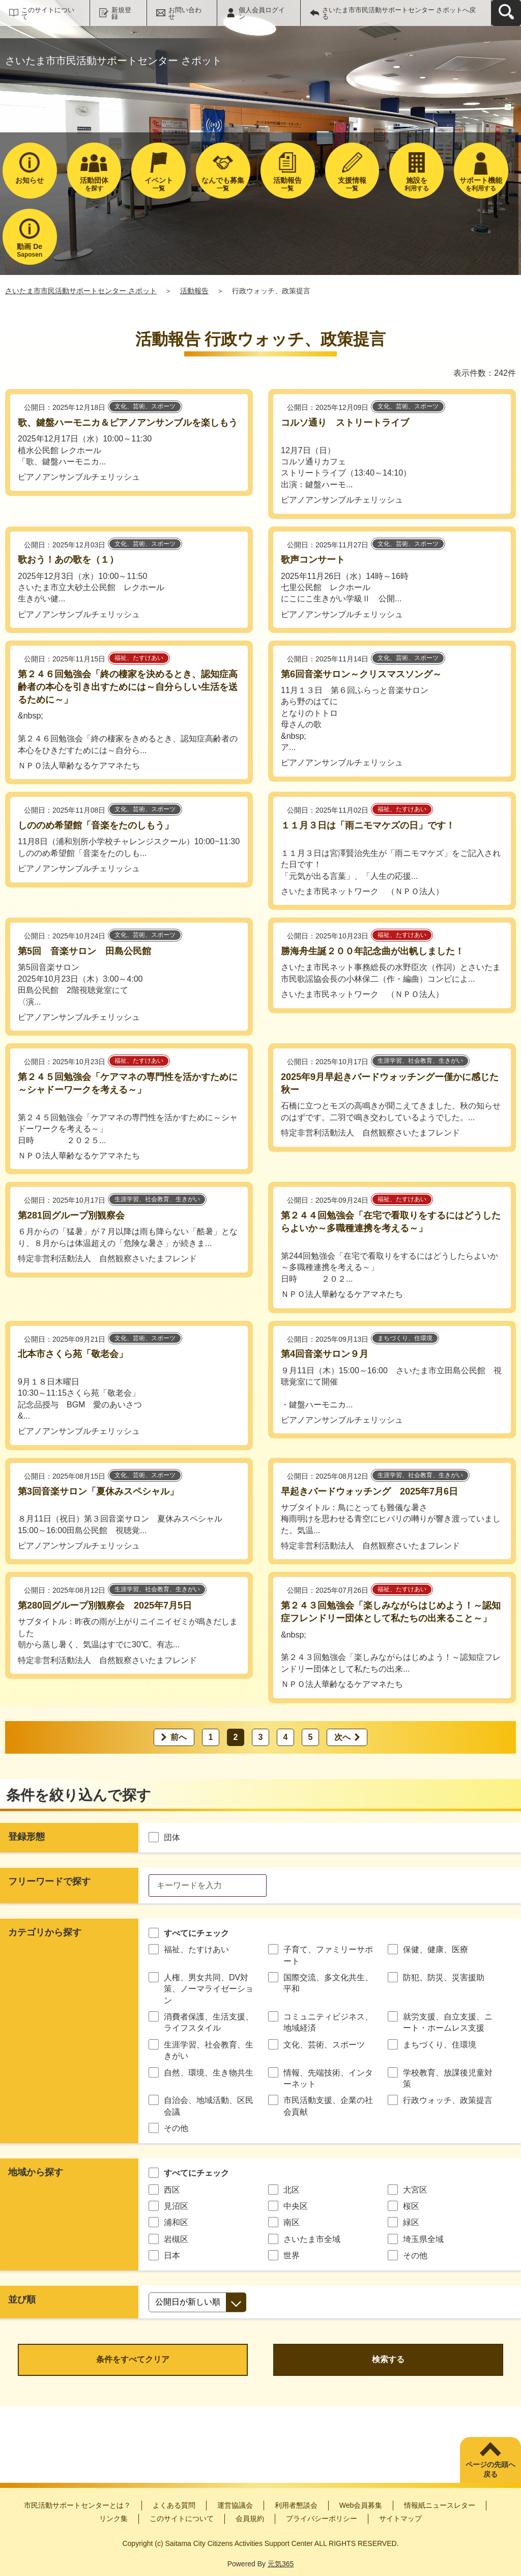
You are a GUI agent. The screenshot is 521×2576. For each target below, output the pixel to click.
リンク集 (113, 2518)
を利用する (481, 184)
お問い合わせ (184, 13)
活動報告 (194, 291)
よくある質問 (174, 2505)
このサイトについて (47, 13)
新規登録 (121, 13)
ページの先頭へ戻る (490, 2469)
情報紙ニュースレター (439, 2505)
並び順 (22, 2299)
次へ (342, 1737)
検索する (388, 2359)
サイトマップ (400, 2518)
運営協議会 (235, 2505)
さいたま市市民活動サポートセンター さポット (81, 291)
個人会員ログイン (262, 13)
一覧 (158, 184)
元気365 (281, 2564)
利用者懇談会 (296, 2505)
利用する (416, 184)
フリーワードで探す (49, 1881)
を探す (94, 184)
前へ (178, 1737)
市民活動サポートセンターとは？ (77, 2505)
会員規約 (250, 2518)
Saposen (30, 250)
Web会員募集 (361, 2505)
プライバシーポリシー (321, 2518)
